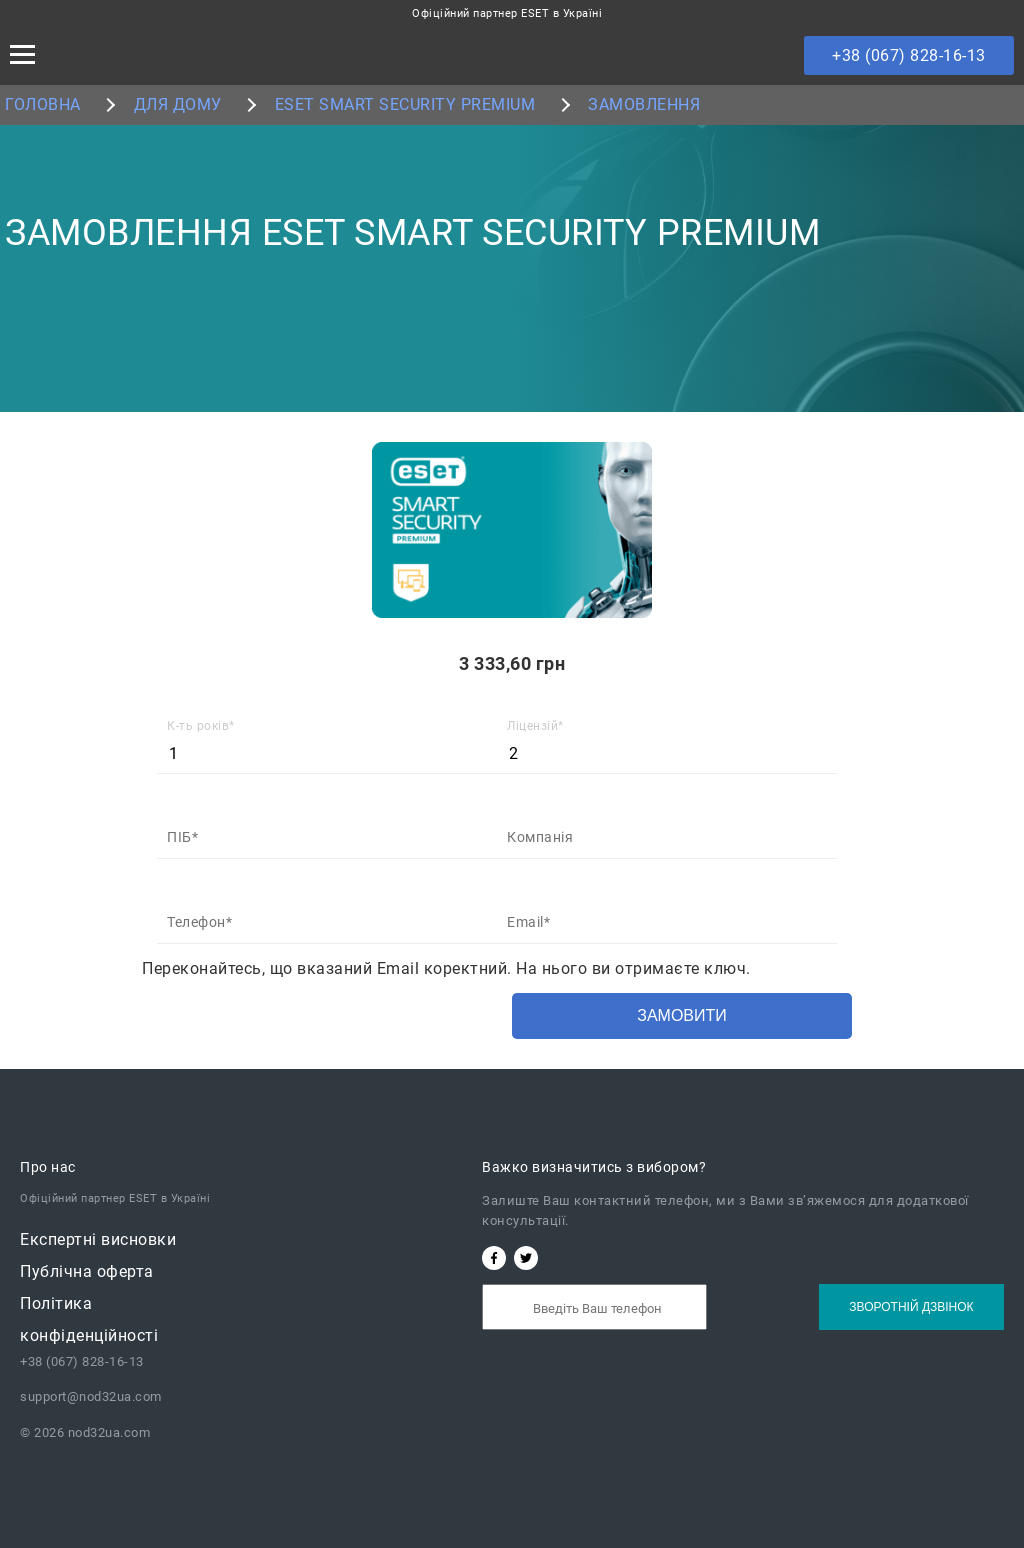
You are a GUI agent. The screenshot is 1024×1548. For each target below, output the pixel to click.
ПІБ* (182, 837)
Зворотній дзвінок (911, 1307)
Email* (528, 922)
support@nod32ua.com (91, 1396)
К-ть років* (201, 726)
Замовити (682, 1015)
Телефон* (199, 922)
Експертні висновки (98, 1239)
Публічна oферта (87, 1271)
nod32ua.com (107, 1432)
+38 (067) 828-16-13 (909, 55)
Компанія (540, 837)
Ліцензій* (535, 726)
